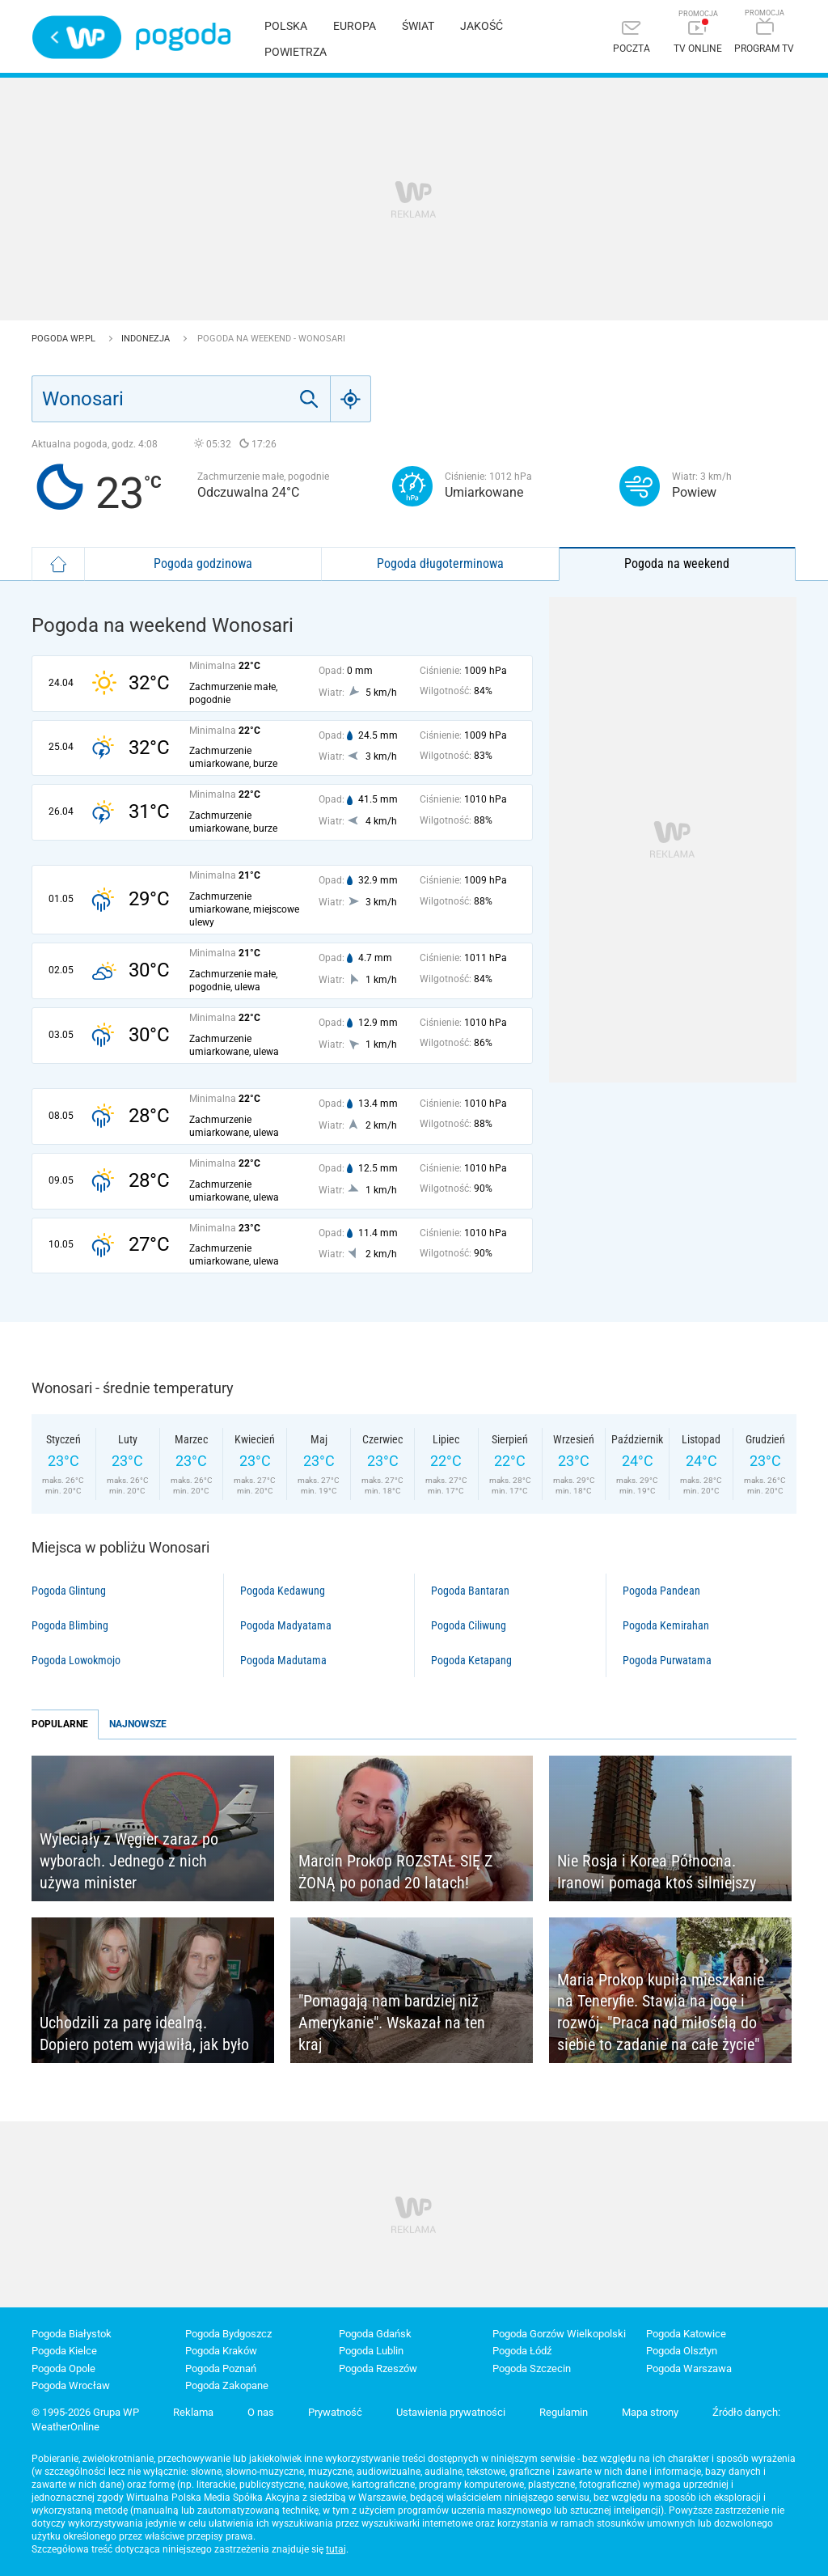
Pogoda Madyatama (286, 1625)
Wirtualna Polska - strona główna (77, 37)
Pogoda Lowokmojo (76, 1660)
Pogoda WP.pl (65, 338)
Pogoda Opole (63, 2368)
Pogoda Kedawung (282, 1590)
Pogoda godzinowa (203, 563)
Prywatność (335, 2412)
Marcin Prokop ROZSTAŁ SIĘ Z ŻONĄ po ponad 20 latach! (395, 1871)
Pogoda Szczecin (531, 2368)
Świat (418, 25)
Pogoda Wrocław (71, 2385)
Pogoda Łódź (521, 2351)
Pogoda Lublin (371, 2351)
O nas (260, 2412)
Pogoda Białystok (72, 2334)
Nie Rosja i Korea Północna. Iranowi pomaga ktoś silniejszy (656, 1871)
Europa (354, 25)
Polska (285, 25)
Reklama (193, 2412)
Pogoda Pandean (661, 1590)
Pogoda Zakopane (226, 2385)
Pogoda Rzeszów (378, 2368)
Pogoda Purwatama (667, 1660)
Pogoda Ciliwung (468, 1625)
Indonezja (146, 338)
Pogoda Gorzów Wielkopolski (559, 2334)
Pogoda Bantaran (470, 1590)
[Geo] (351, 398)
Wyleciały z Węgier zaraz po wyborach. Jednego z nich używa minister (129, 1860)
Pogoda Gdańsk (375, 2334)
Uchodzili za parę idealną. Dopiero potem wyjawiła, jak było (144, 2033)
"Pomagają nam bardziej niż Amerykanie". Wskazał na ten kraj (391, 2022)
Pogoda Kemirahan (666, 1625)
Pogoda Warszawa (689, 2368)
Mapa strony (650, 2412)
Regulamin (563, 2412)
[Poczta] (631, 38)
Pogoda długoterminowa (440, 563)
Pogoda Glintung (69, 1590)
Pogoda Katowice (686, 2334)
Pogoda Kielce (64, 2351)
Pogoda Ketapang (471, 1660)
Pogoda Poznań (220, 2368)
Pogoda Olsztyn (681, 2351)
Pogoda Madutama (283, 1660)
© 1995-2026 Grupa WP (85, 2412)
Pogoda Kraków (221, 2351)
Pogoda (183, 37)
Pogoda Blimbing (70, 1625)
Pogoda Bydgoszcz (228, 2334)
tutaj (336, 2549)
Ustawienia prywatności (450, 2412)
